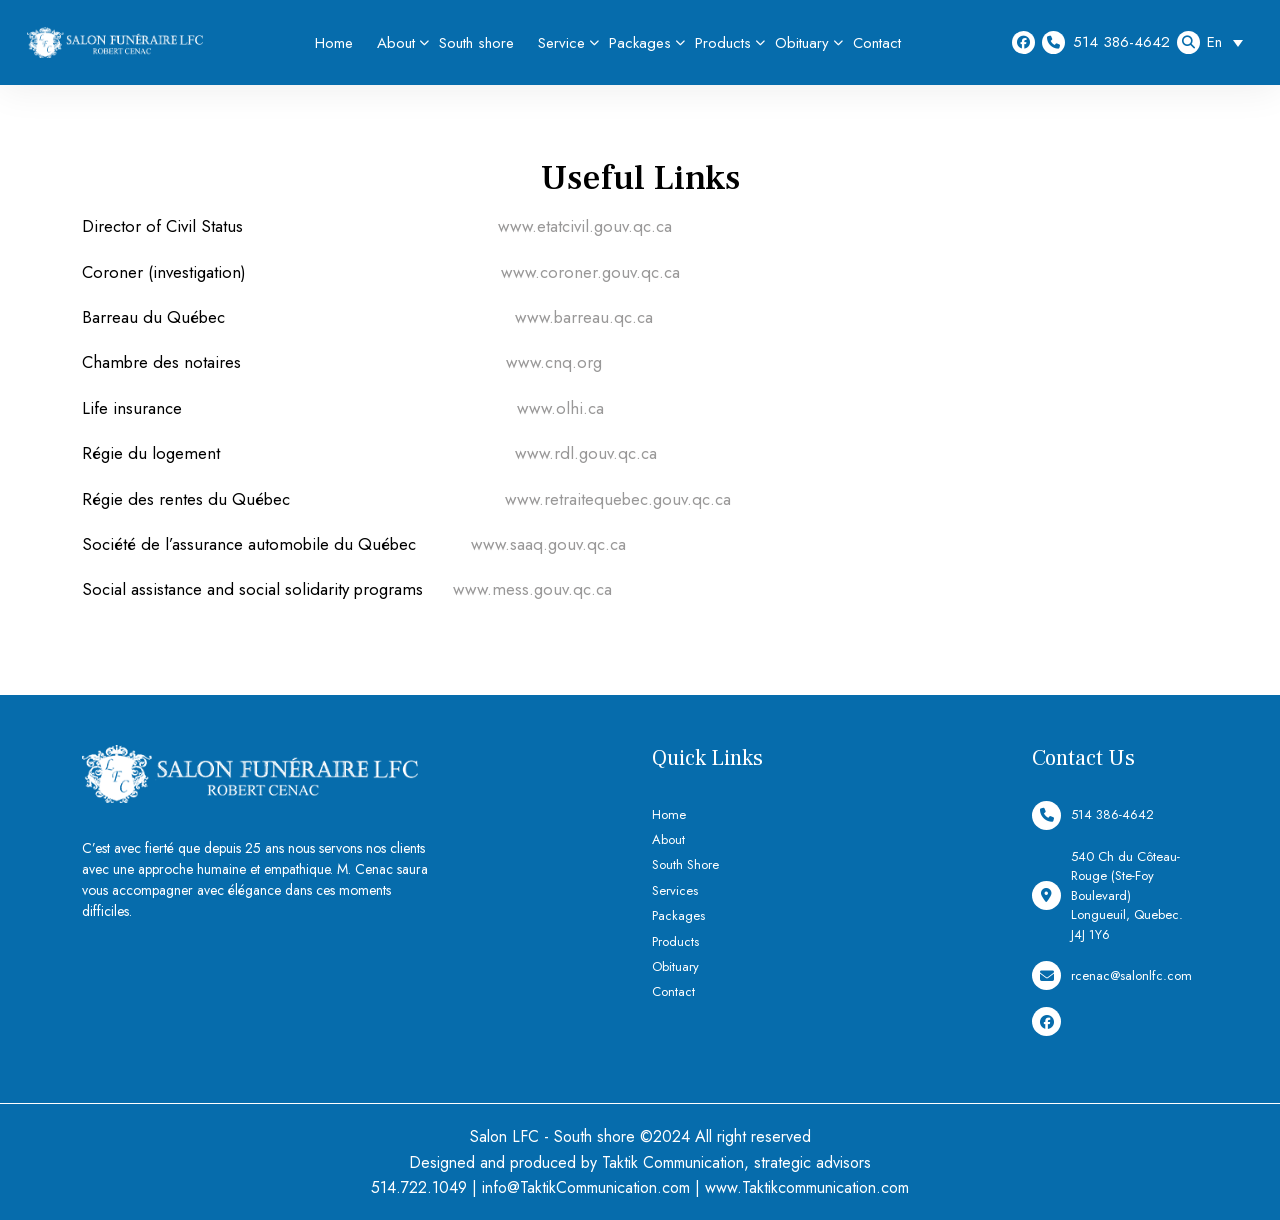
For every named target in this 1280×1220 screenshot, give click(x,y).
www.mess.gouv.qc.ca (532, 589)
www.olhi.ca (560, 408)
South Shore (685, 864)
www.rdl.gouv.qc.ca (586, 453)
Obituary (802, 43)
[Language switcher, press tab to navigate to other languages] (1230, 42)
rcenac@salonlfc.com (1112, 975)
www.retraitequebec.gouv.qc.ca (618, 499)
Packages (640, 43)
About (396, 43)
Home (334, 43)
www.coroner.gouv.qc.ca (590, 272)
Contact (877, 43)
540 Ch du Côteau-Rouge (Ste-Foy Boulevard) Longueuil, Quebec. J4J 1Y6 (1107, 895)
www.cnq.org (554, 362)
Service (561, 43)
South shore (476, 43)
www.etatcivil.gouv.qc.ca (585, 226)
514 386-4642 (1106, 42)
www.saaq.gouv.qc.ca (548, 544)
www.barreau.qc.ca (584, 317)
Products (723, 43)
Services (675, 890)
